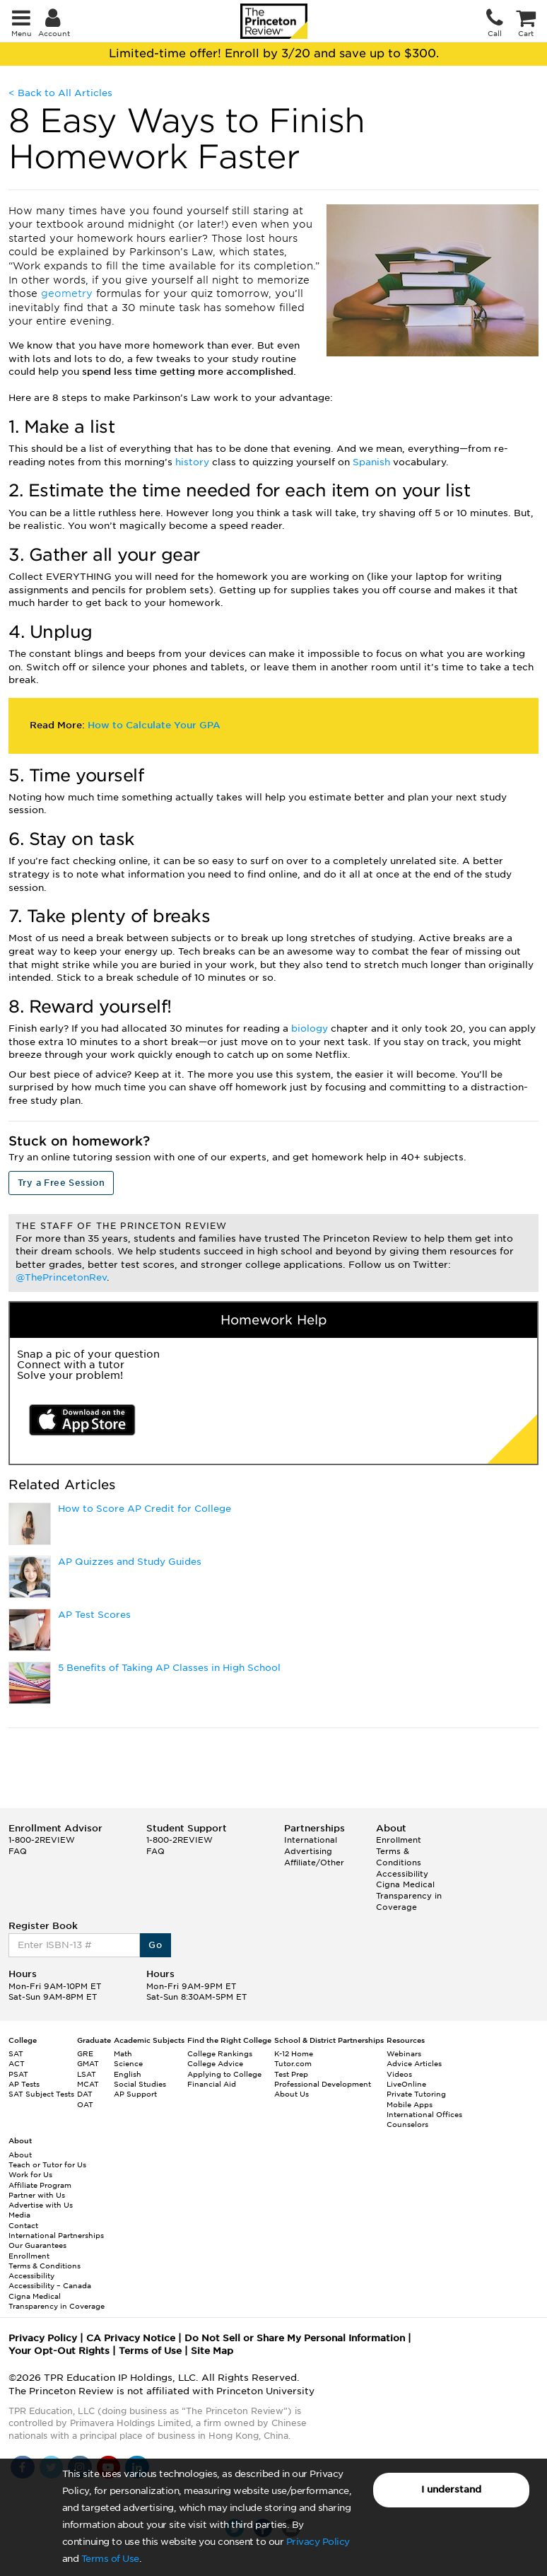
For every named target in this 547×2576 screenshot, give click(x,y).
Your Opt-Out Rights (59, 2350)
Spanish (373, 462)
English (127, 2074)
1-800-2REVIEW (41, 1840)
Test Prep (291, 2074)
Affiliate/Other (314, 1862)
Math (123, 2053)
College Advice (215, 2063)
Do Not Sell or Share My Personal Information (294, 2338)
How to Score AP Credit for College (144, 1508)
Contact (23, 2225)
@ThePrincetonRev (61, 1277)
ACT (16, 2063)
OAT (85, 2104)
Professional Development (322, 2084)
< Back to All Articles (60, 93)
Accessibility (402, 1874)
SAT (15, 2053)
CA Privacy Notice (130, 2338)
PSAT (18, 2074)
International (310, 1840)
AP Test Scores (94, 1614)
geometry (68, 293)
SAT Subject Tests (41, 2094)
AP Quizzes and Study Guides (129, 1561)
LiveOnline (406, 2084)
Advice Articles (414, 2063)
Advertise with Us (40, 2205)
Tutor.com (293, 2063)
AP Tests (24, 2084)
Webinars (404, 2053)
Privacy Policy (318, 2541)
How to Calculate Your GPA (154, 725)
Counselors (407, 2124)
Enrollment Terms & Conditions (398, 1851)
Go (155, 1945)
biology (311, 1028)
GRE (85, 2053)
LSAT (86, 2074)
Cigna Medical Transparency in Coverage (409, 1895)
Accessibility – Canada (49, 2285)
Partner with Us (36, 2195)
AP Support (135, 2094)
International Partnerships (56, 2235)
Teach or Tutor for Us (47, 2164)
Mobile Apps (410, 2104)
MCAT (88, 2084)
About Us (291, 2094)
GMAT (88, 2063)
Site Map (212, 2350)
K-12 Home (293, 2053)
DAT (85, 2094)
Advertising (308, 1851)
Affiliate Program (39, 2185)
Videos (399, 2074)
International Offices (424, 2114)
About (20, 2154)
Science (128, 2063)
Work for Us (30, 2174)
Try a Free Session (61, 1182)
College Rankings (219, 2053)
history (193, 462)
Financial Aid (211, 2084)
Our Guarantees (37, 2245)
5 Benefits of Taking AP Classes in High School (169, 1667)
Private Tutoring (416, 2094)
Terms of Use (110, 2558)
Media (19, 2214)
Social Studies (140, 2084)
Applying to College (224, 2074)
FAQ (17, 1851)
